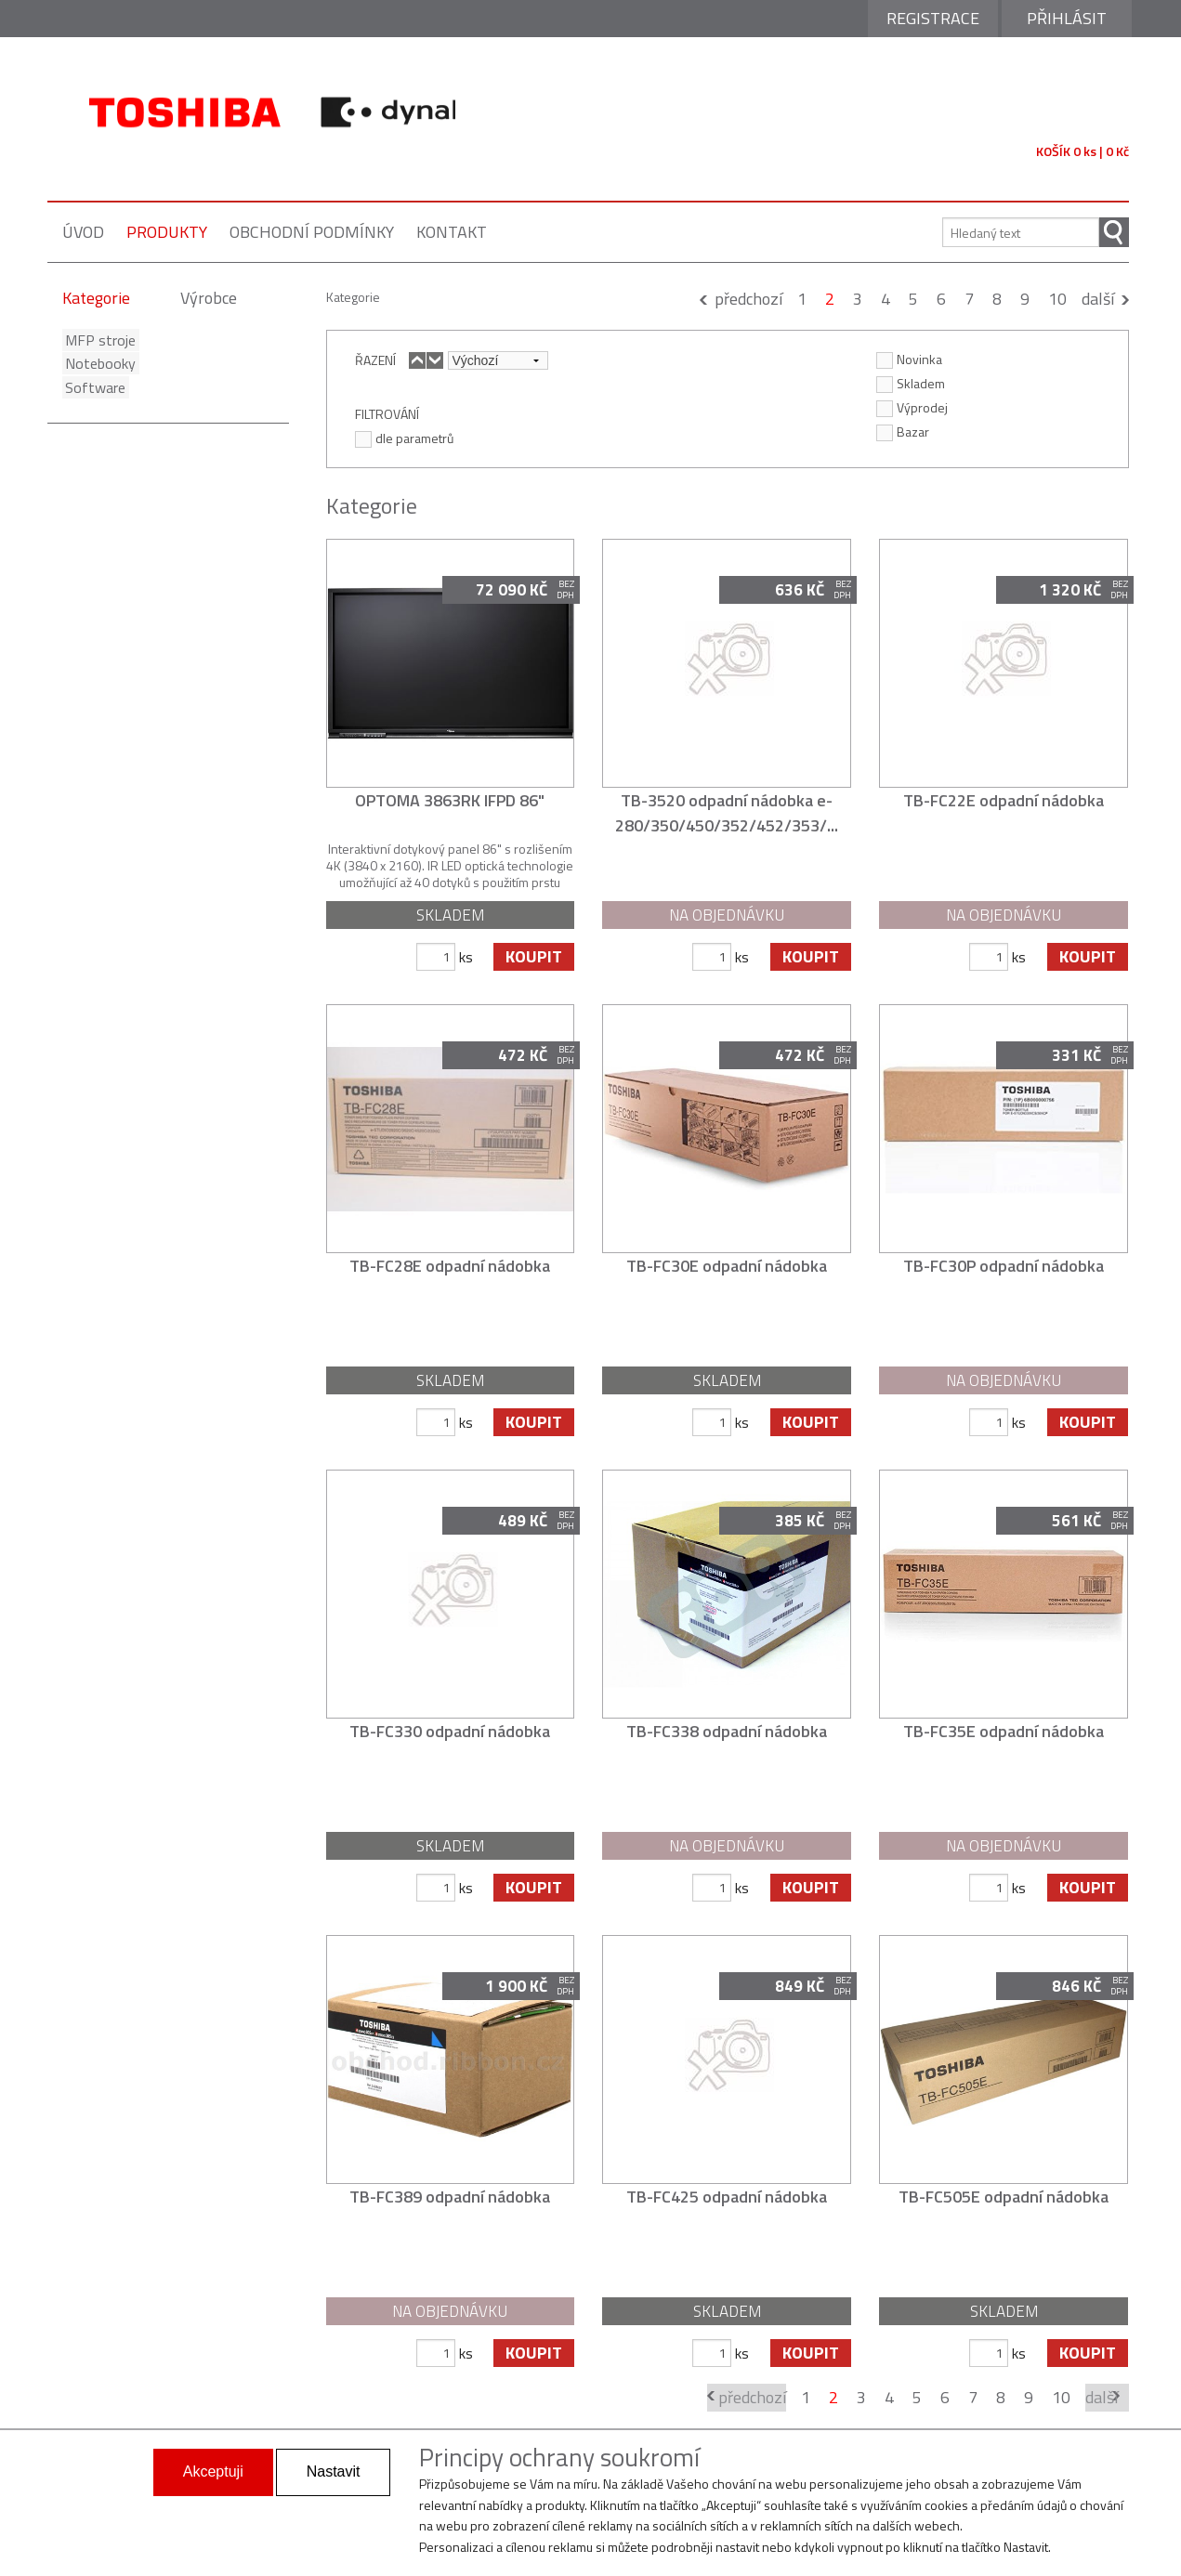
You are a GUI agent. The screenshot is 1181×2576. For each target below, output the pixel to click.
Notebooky (97, 363)
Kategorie (96, 297)
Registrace (932, 18)
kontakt (451, 231)
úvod (83, 231)
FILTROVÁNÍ (387, 413)
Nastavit (334, 2471)
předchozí (748, 298)
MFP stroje (97, 340)
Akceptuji (213, 2471)
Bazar (902, 431)
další (1098, 298)
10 (1057, 298)
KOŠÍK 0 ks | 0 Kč (1082, 151)
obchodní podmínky (312, 231)
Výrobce (208, 297)
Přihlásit (1067, 18)
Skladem (910, 382)
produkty (166, 231)
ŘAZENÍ (375, 359)
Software (92, 387)
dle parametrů (404, 437)
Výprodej (912, 407)
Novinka (909, 358)
